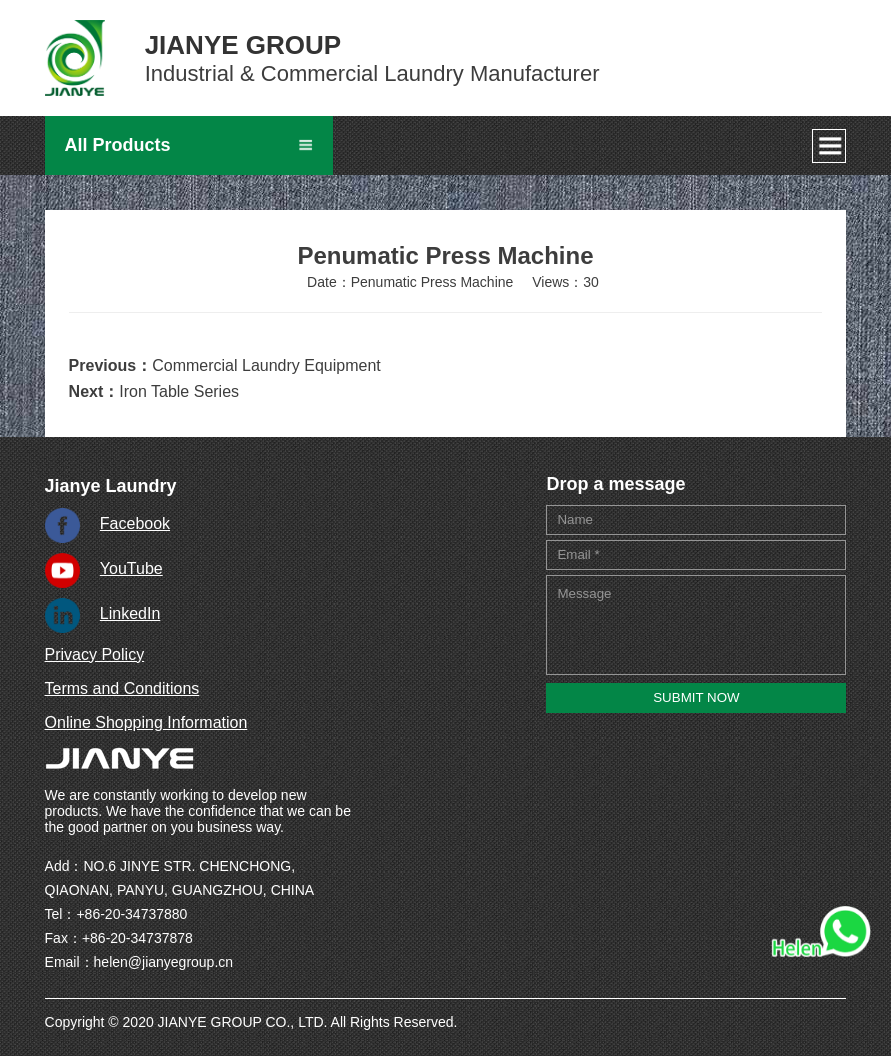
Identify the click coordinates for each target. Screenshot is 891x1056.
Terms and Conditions (122, 688)
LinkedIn (130, 613)
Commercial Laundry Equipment (266, 365)
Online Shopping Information (146, 722)
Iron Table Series (179, 391)
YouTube (131, 568)
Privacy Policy (95, 654)
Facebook (135, 523)
